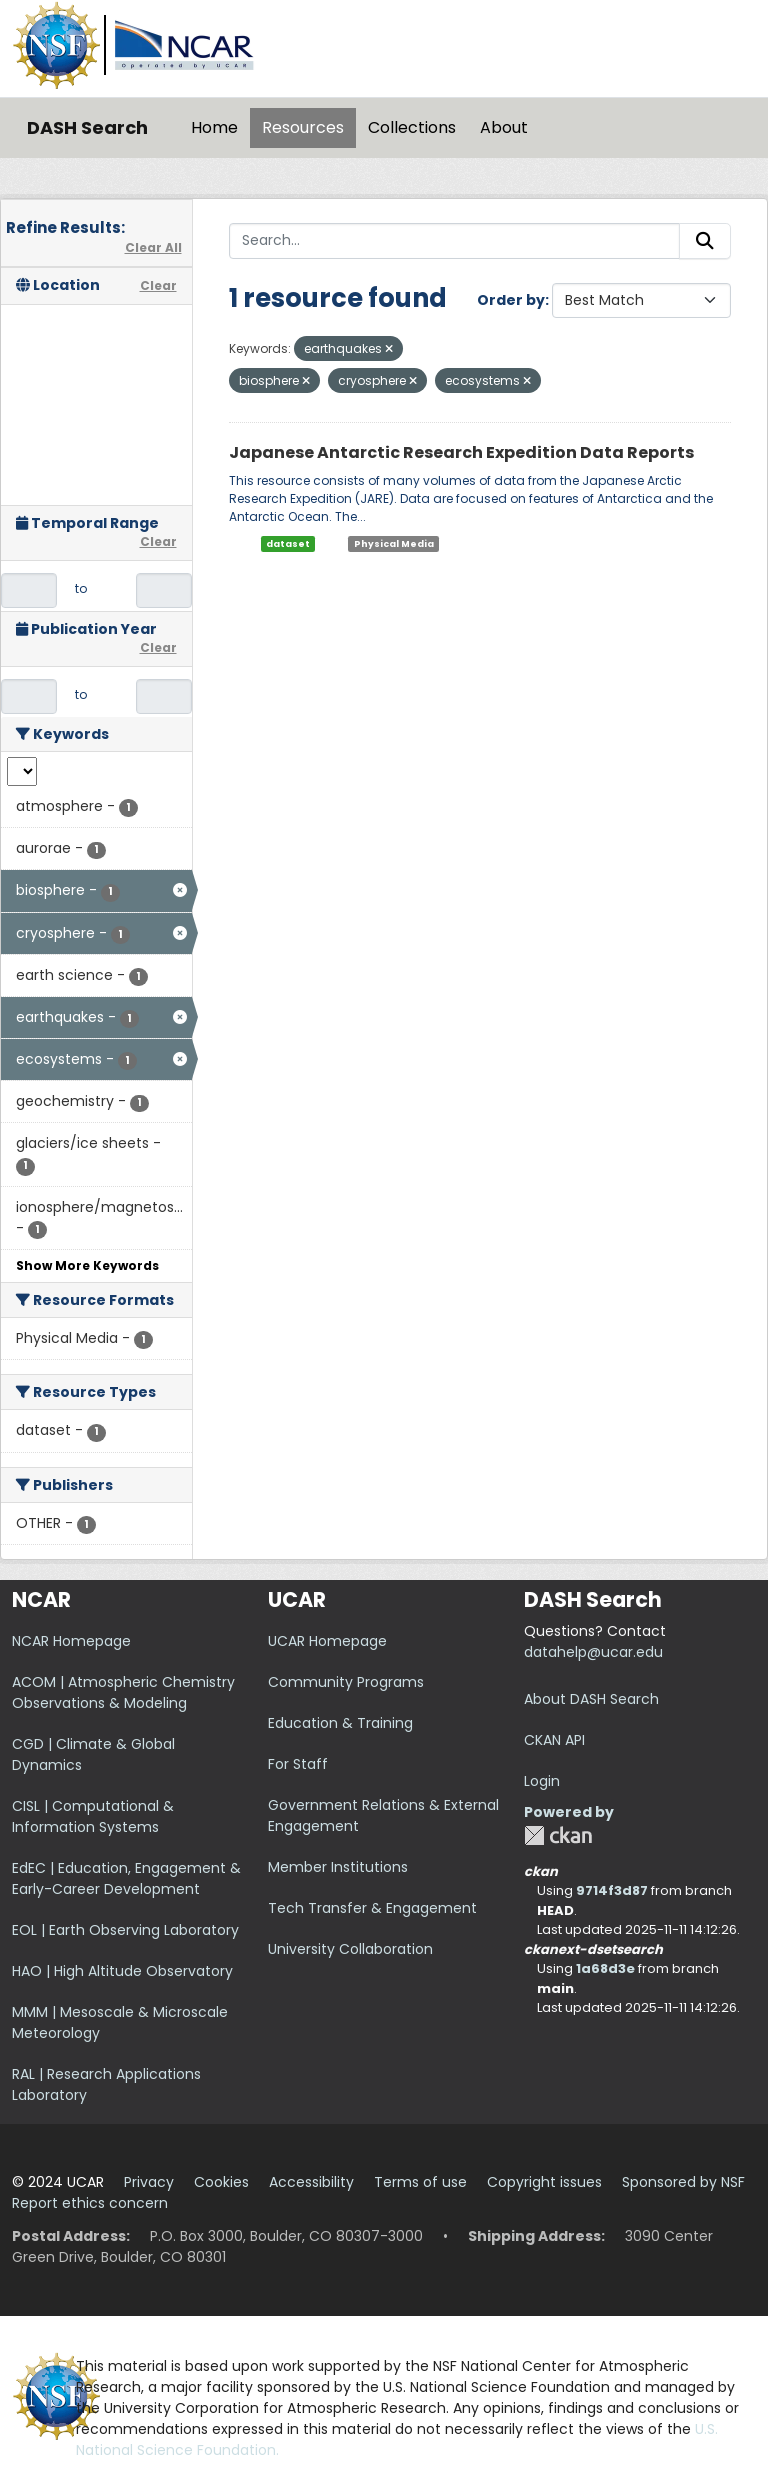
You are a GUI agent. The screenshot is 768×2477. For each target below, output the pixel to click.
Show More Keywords (87, 1265)
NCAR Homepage (71, 1641)
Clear (158, 285)
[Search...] (455, 241)
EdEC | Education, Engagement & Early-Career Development (126, 1878)
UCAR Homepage (327, 1641)
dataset (288, 544)
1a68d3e (605, 1968)
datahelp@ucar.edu (593, 1652)
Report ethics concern (90, 2203)
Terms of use (420, 2182)
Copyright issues (544, 2182)
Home (214, 127)
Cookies (221, 2182)
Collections (412, 127)
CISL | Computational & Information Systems (93, 1816)
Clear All (153, 247)
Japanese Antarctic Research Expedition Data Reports (461, 452)
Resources (303, 127)
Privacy (149, 2182)
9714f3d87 (612, 1890)
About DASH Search (591, 1699)
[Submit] (705, 241)
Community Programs (346, 1682)
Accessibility (311, 2182)
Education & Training (340, 1723)
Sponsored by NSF (683, 2182)
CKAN (558, 1835)
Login (542, 1781)
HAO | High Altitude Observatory (122, 1971)
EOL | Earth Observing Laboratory (125, 1930)
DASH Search (87, 127)
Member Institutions (338, 1867)
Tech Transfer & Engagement (372, 1908)
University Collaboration (350, 1949)
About (504, 127)
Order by (511, 300)
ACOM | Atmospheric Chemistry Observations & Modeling (123, 1692)
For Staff (298, 1764)
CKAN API (554, 1740)
